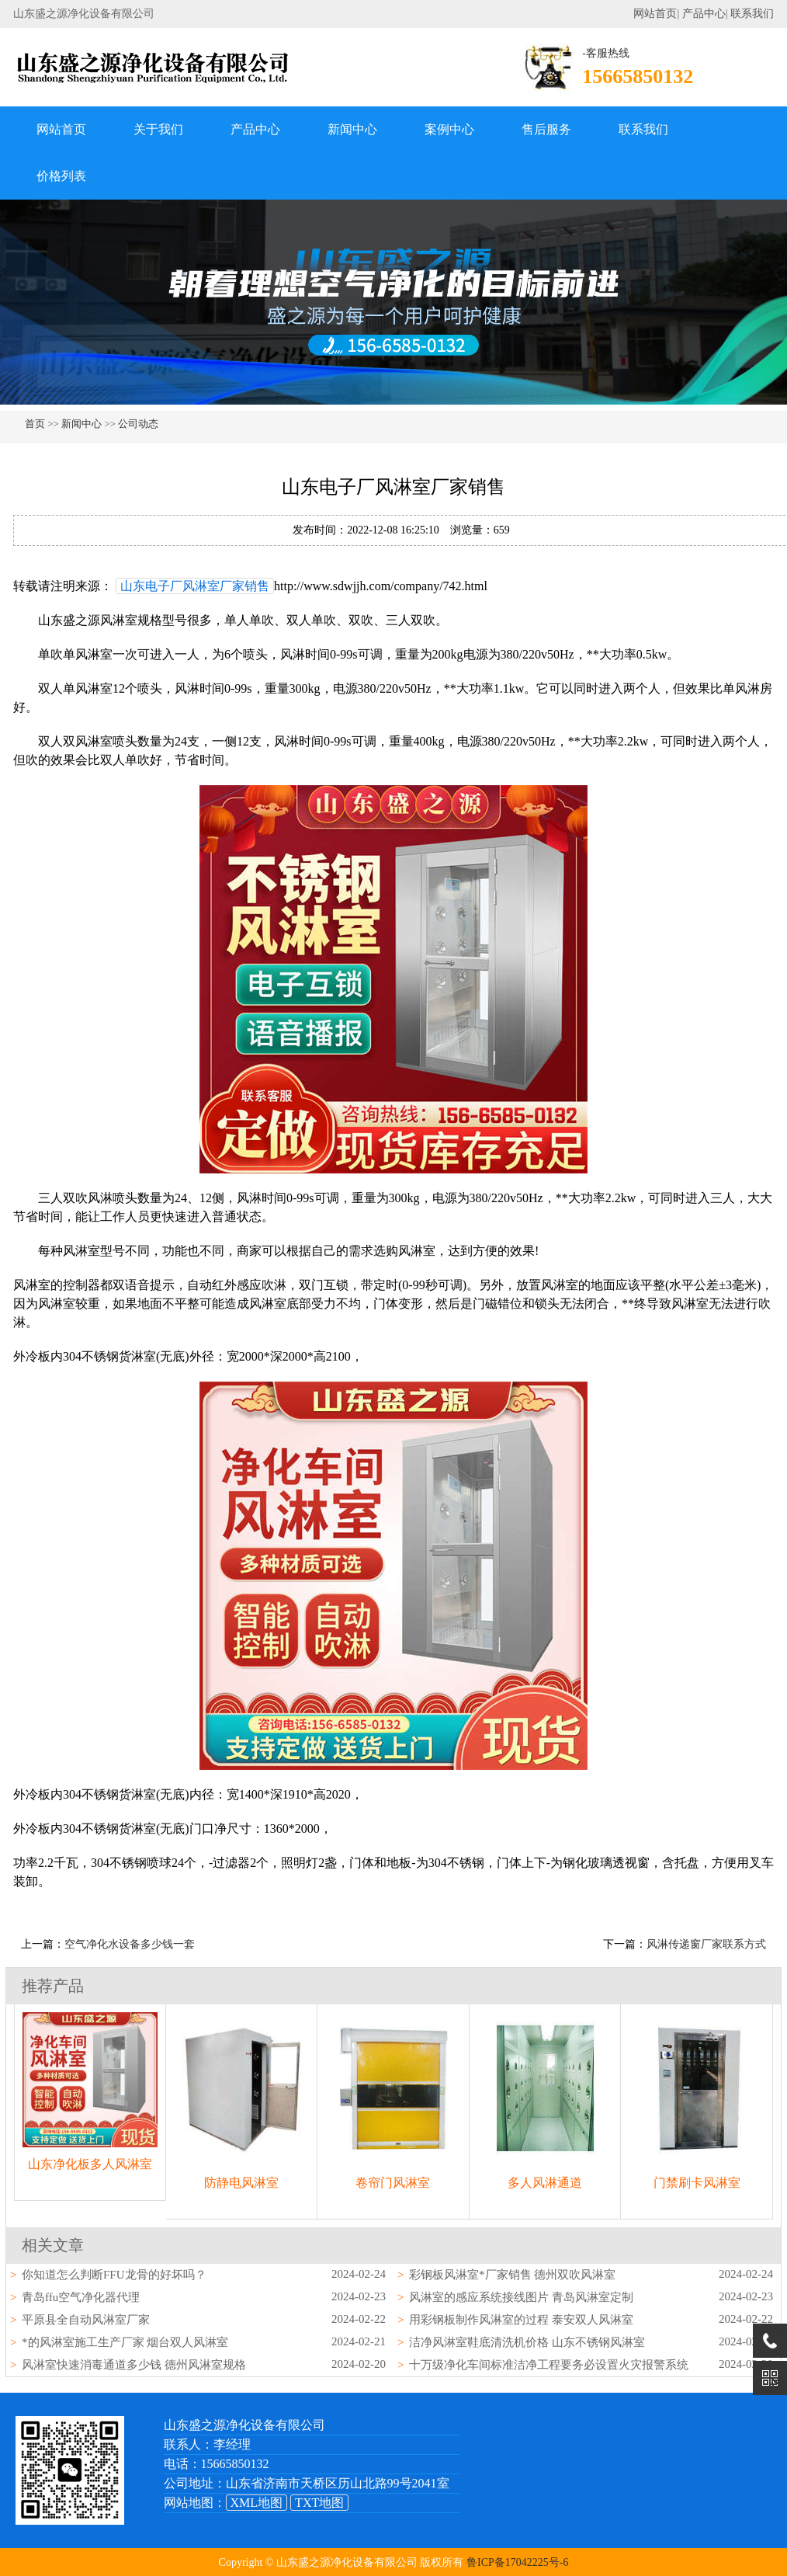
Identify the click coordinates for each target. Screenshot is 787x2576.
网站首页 (655, 13)
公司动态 (138, 423)
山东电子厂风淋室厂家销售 (194, 586)
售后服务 (546, 129)
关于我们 (158, 129)
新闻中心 (352, 129)
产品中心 (704, 13)
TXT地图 (319, 2502)
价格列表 (61, 176)
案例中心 (449, 129)
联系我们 (752, 13)
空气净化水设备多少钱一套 (129, 1944)
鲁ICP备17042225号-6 (517, 2562)
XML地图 (257, 2502)
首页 (35, 423)
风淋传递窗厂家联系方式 (706, 1944)
